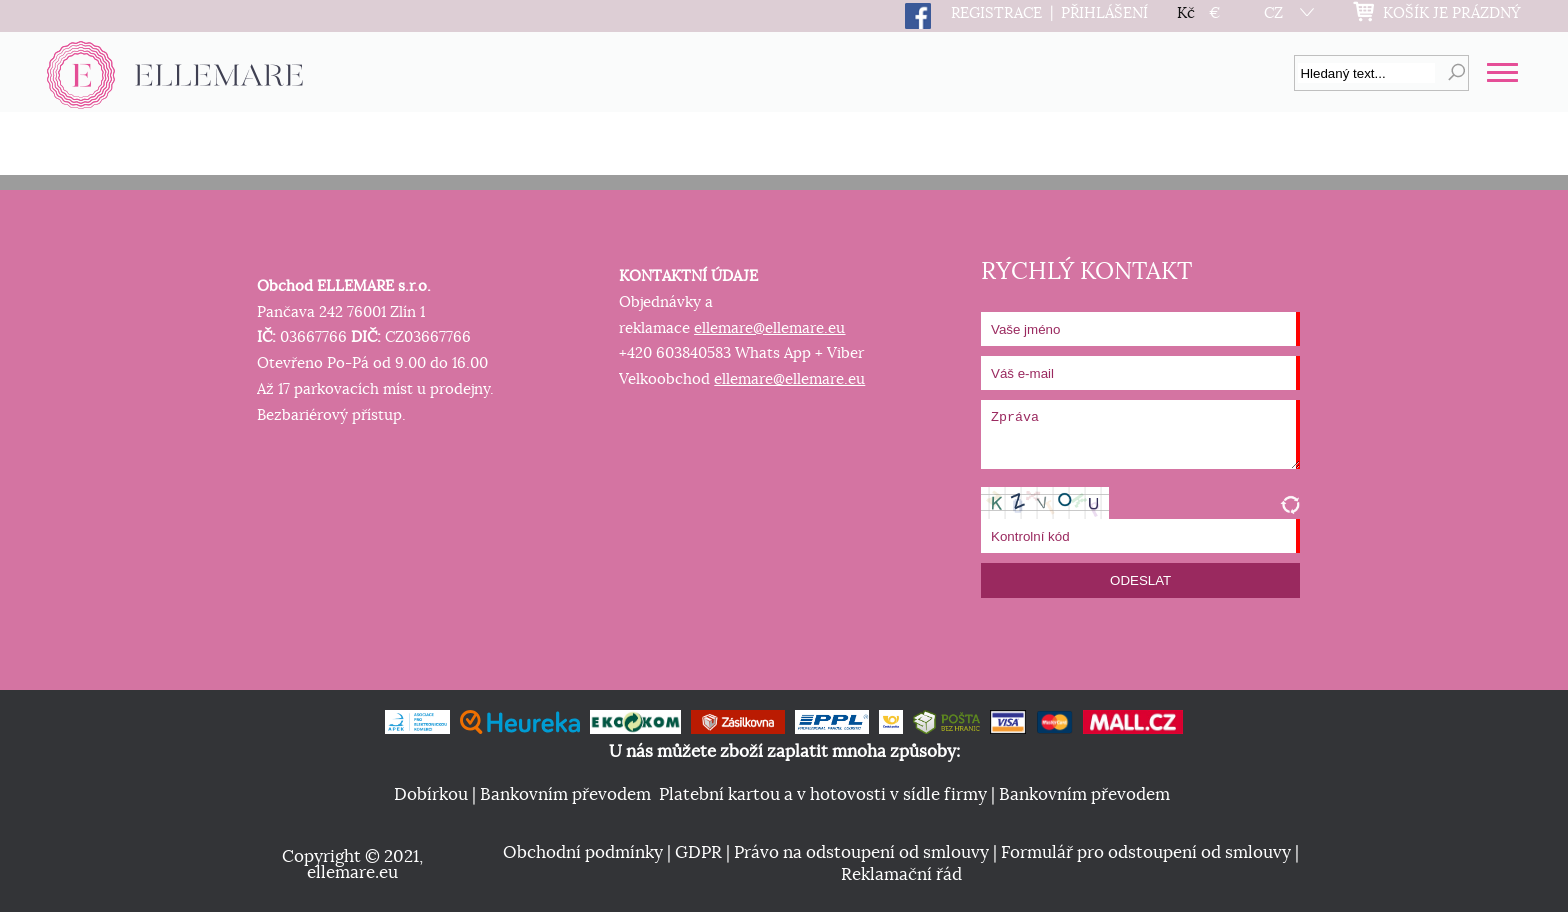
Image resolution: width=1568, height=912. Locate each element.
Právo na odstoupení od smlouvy (861, 853)
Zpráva (1140, 434)
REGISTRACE (996, 13)
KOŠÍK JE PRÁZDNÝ (1452, 13)
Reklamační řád (901, 875)
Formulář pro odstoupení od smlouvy (1146, 853)
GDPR (698, 853)
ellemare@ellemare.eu (769, 328)
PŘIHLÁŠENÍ (1104, 13)
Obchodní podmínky (583, 853)
